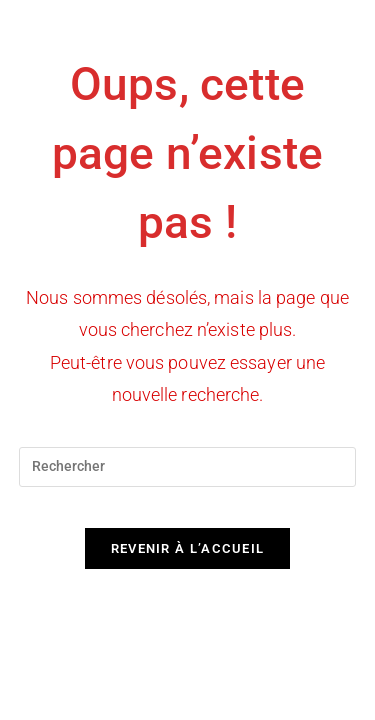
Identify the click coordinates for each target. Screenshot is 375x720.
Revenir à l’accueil (188, 548)
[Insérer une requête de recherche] (188, 467)
